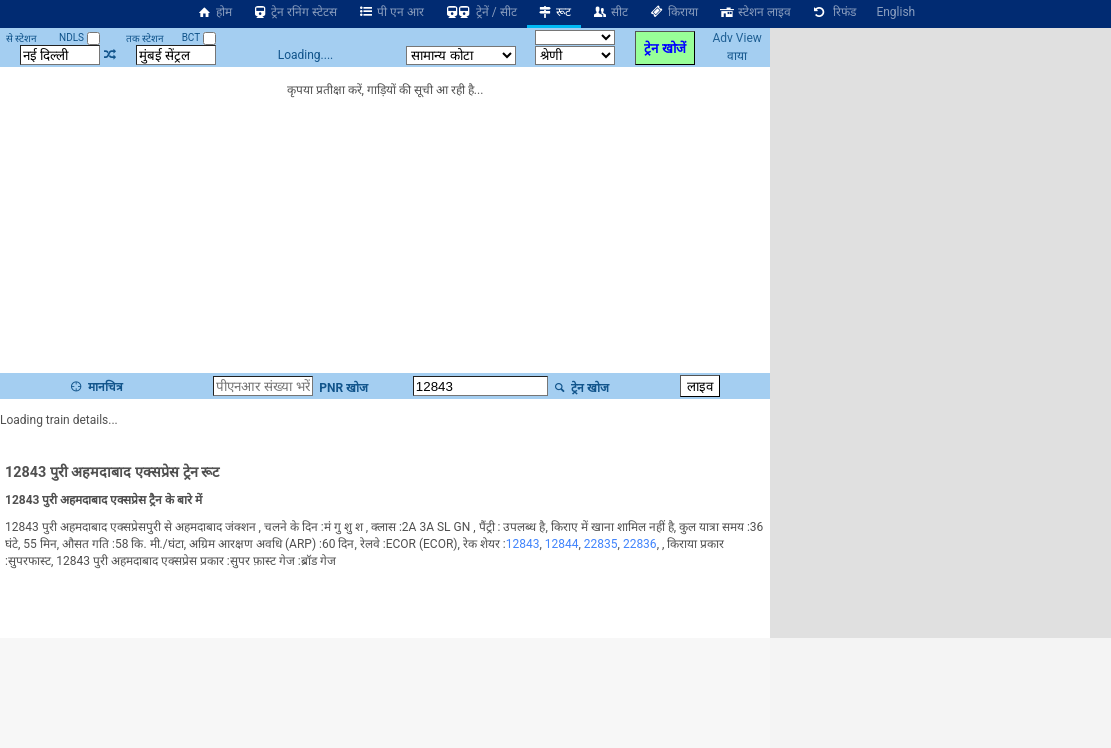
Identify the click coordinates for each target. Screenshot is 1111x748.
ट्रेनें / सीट (480, 12)
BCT (199, 37)
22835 (601, 544)
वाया (737, 56)
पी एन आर (390, 12)
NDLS (79, 37)
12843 (523, 544)
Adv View (736, 38)
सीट (609, 12)
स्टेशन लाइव (754, 12)
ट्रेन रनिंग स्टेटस (295, 12)
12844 (562, 544)
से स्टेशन (21, 38)
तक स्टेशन (145, 38)
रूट (554, 12)
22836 (640, 544)
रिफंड (834, 12)
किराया (673, 12)
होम (214, 12)
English (895, 12)
